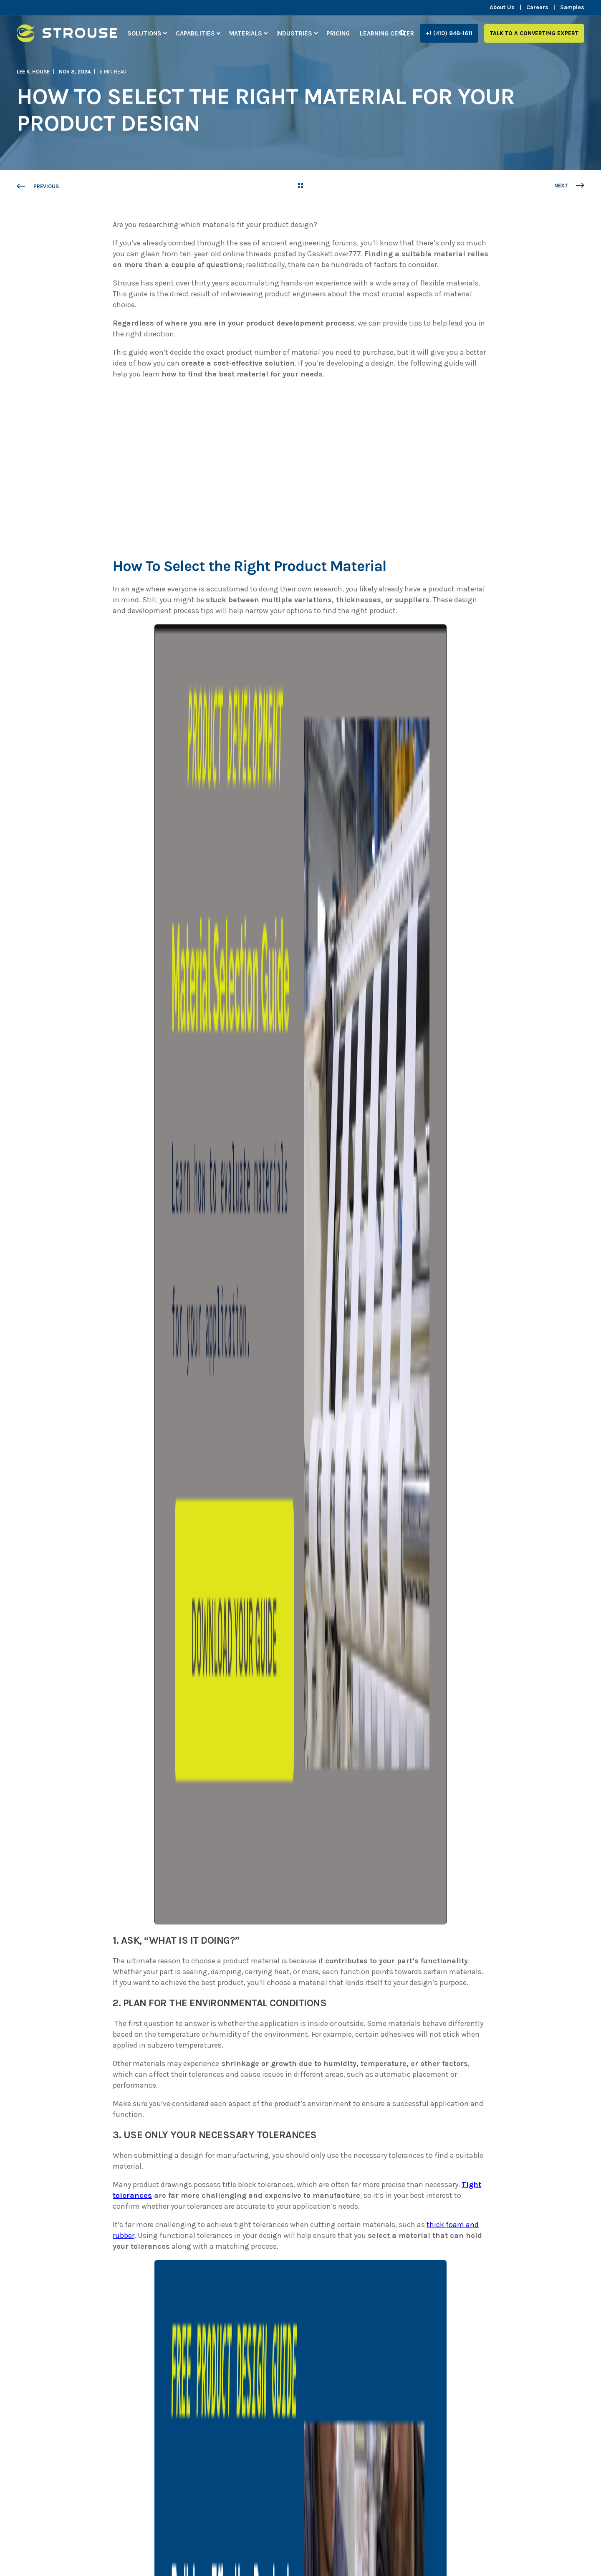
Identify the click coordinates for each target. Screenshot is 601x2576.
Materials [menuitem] (245, 33)
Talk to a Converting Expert (534, 32)
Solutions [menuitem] (144, 33)
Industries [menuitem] (294, 33)
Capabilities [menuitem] (195, 33)
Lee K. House (33, 71)
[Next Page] (569, 185)
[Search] (403, 32)
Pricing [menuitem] (338, 33)
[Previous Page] (38, 186)
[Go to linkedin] (251, 2224)
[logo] (69, 2398)
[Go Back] (300, 186)
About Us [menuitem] (502, 7)
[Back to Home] (67, 36)
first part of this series (305, 2065)
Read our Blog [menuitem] (249, 2542)
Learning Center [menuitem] (387, 33)
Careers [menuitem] (537, 7)
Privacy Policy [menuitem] (164, 2542)
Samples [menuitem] (572, 7)
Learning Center (441, 2065)
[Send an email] (237, 2224)
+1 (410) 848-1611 (449, 32)
